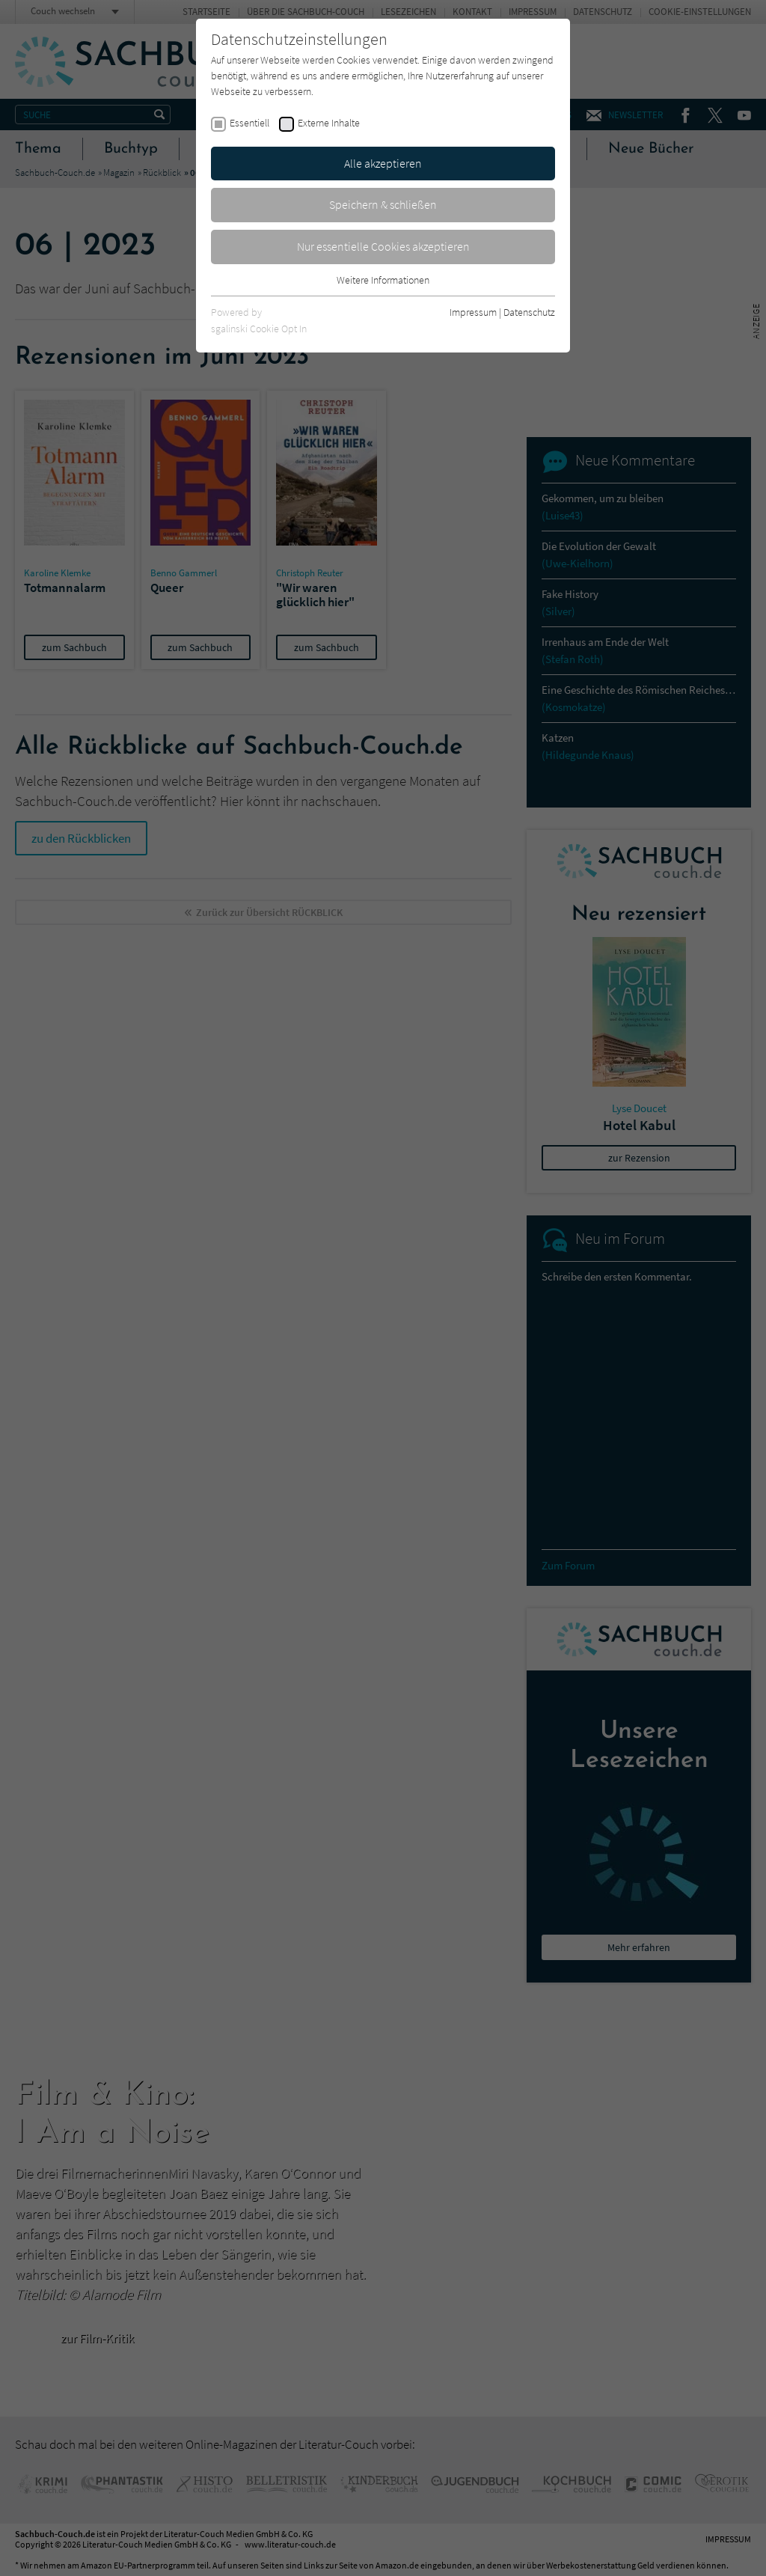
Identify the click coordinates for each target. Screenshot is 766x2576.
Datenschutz (529, 312)
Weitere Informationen (383, 280)
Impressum (473, 312)
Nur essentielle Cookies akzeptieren (383, 246)
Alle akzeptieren (383, 163)
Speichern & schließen (383, 204)
